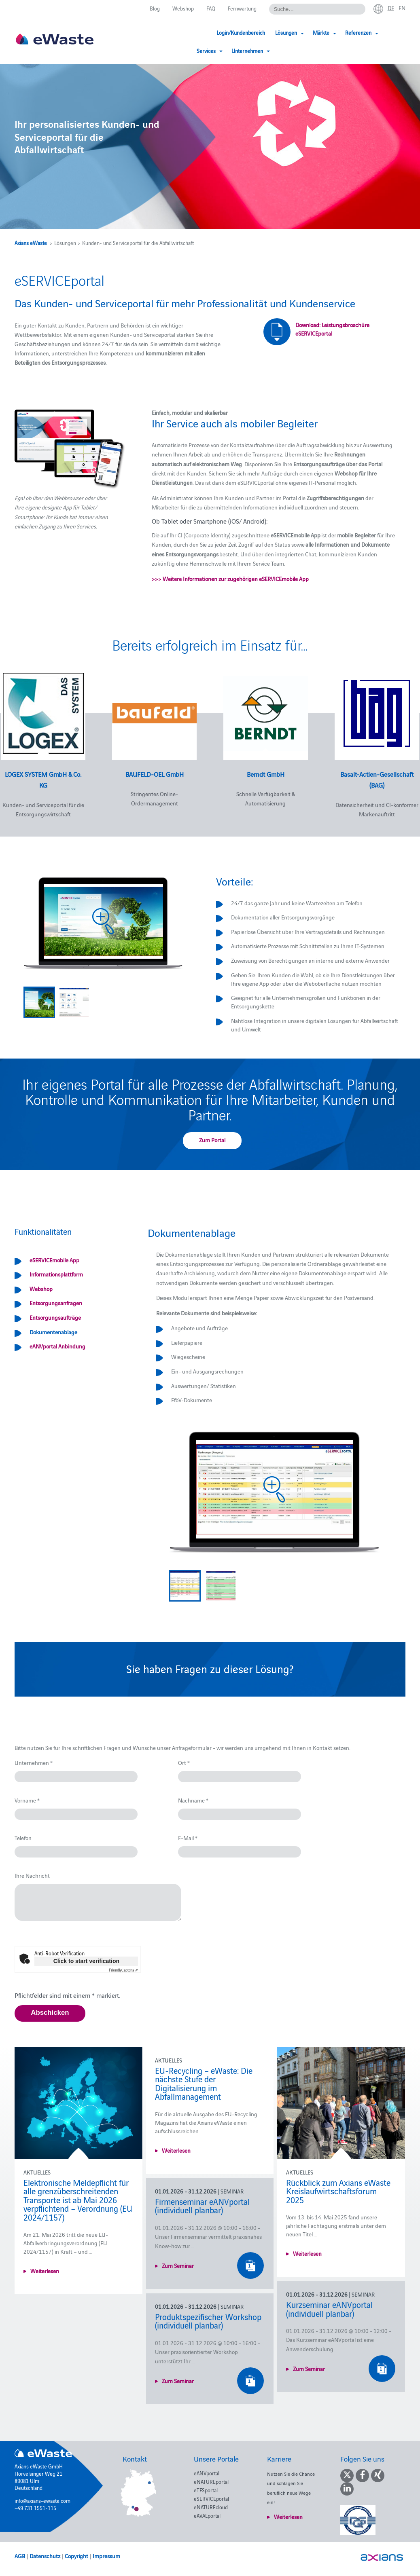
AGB (20, 2556)
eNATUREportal (211, 2481)
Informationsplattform (56, 1274)
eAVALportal (207, 2515)
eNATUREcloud (211, 2506)
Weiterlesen (44, 2271)
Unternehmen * (34, 1762)
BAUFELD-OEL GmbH (154, 773)
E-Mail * (187, 1838)
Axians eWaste (31, 242)
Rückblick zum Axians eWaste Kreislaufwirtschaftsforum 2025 (338, 2191)
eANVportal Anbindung (57, 1346)
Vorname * (27, 1800)
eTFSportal (206, 2490)
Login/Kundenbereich (177, 32)
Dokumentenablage (53, 1332)
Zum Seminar (178, 2265)
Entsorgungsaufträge (55, 1317)
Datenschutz (45, 2556)
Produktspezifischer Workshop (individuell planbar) (208, 2321)
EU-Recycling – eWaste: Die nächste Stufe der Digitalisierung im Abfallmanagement (203, 2083)
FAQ (210, 8)
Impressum (106, 2556)
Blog (155, 8)
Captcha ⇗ (123, 1970)
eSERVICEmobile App (54, 1260)
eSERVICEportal (211, 2498)
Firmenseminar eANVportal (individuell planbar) (202, 2206)
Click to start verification (86, 1961)
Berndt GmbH (265, 773)
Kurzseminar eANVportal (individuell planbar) (329, 2309)
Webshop (183, 8)
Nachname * (193, 1800)
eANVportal (206, 2473)
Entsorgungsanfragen (56, 1303)
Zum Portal (212, 1140)
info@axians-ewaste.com (42, 2500)
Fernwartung (242, 8)
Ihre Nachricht (32, 1875)
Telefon (23, 1838)
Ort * (184, 1762)
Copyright (76, 2556)
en (402, 8)
